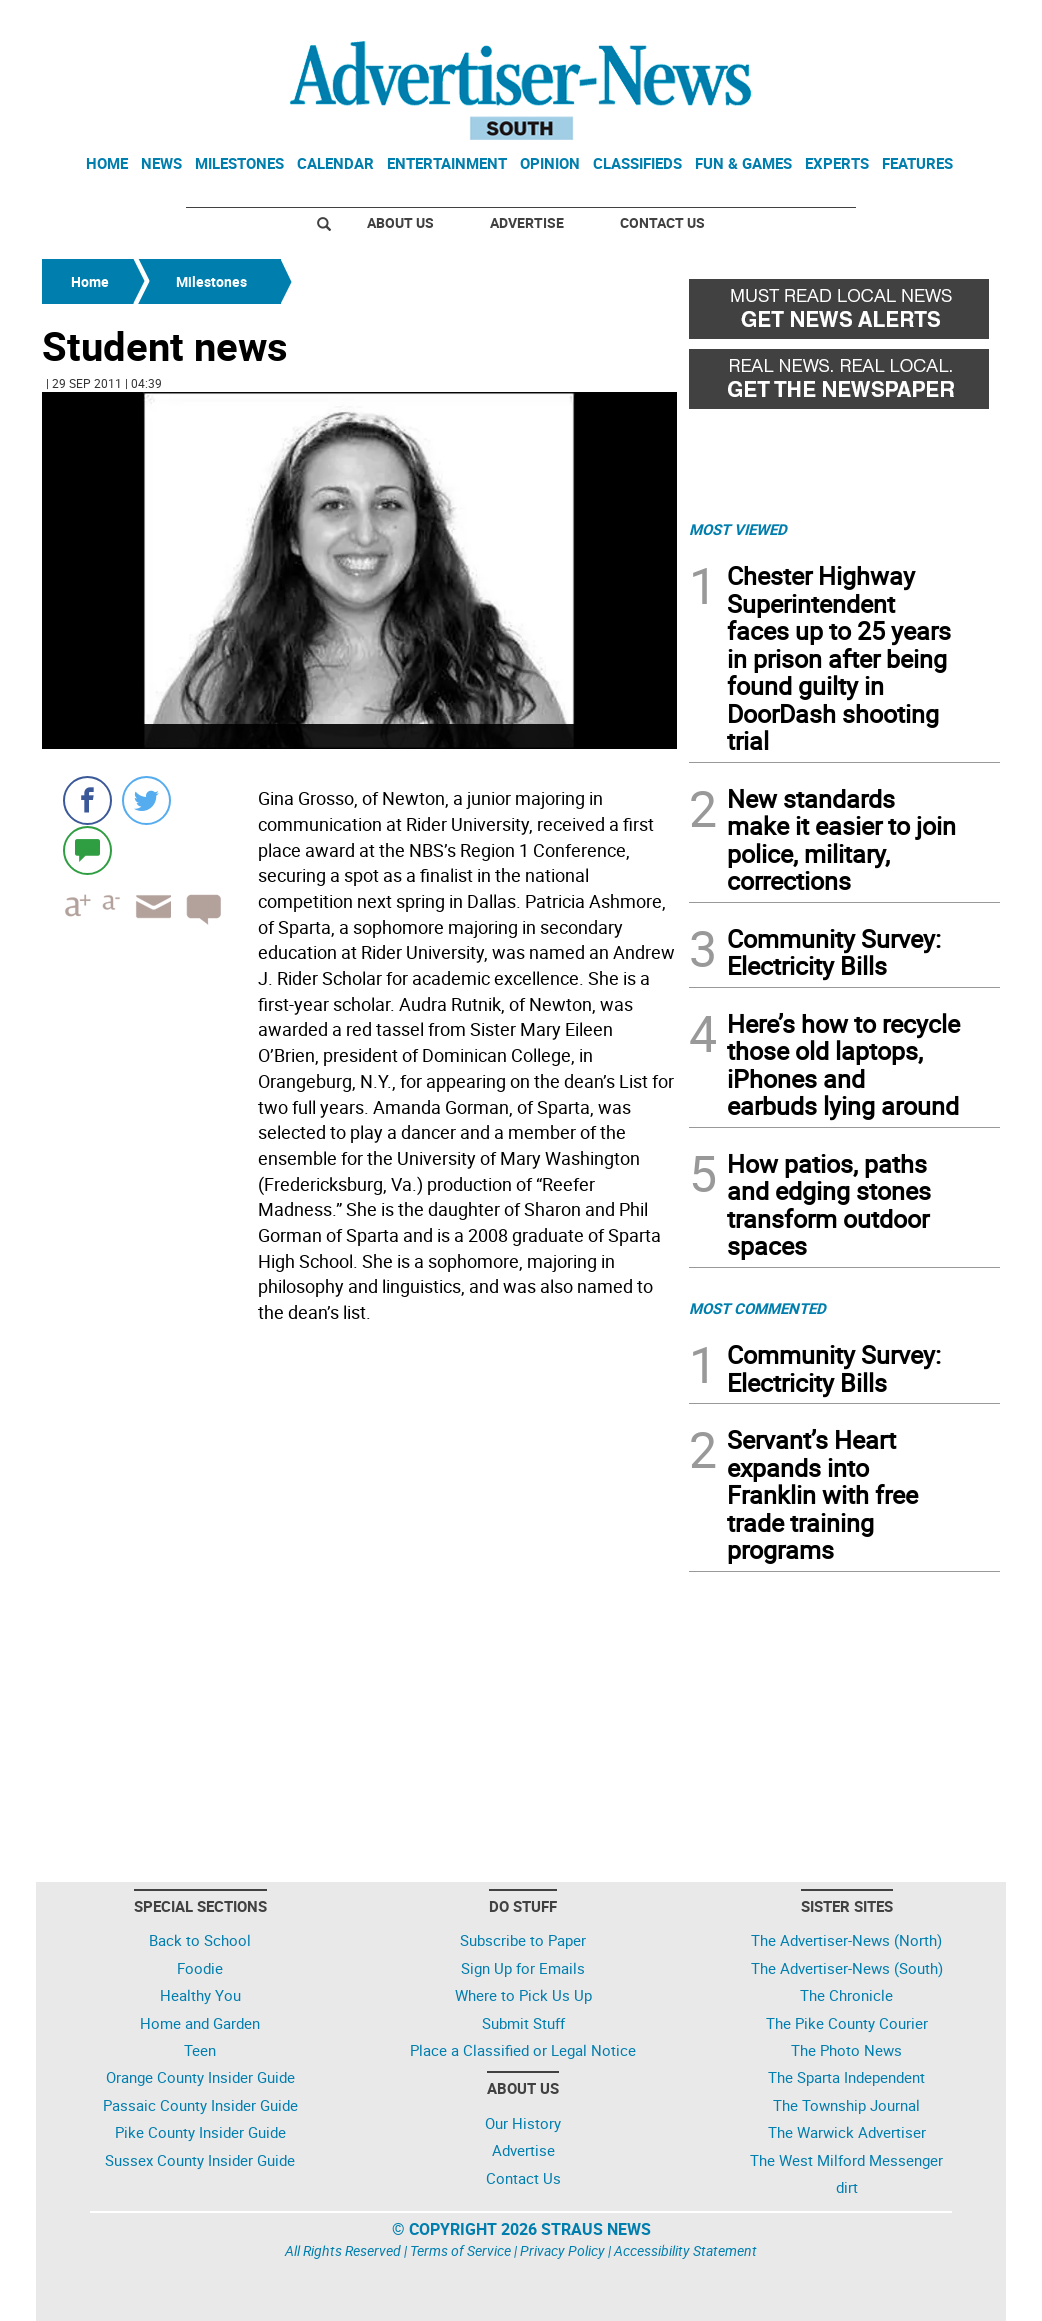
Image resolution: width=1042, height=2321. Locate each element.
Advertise (527, 222)
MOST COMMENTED (757, 1308)
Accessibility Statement (685, 2250)
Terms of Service (460, 2250)
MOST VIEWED (738, 529)
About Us (400, 222)
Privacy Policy (562, 2250)
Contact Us (662, 222)
